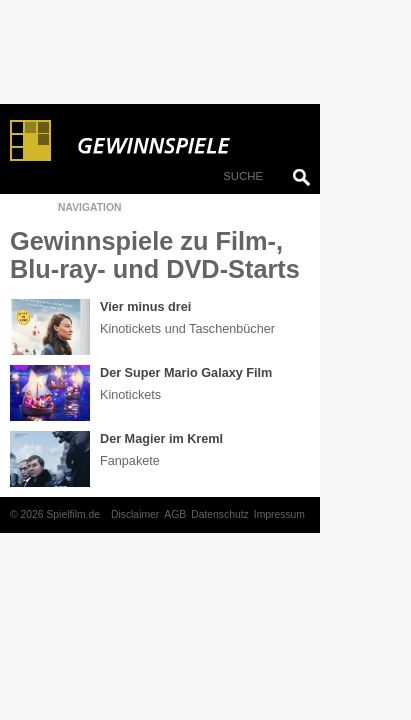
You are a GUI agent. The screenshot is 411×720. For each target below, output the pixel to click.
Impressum (279, 514)
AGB (175, 514)
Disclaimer (135, 514)
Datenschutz (220, 514)
